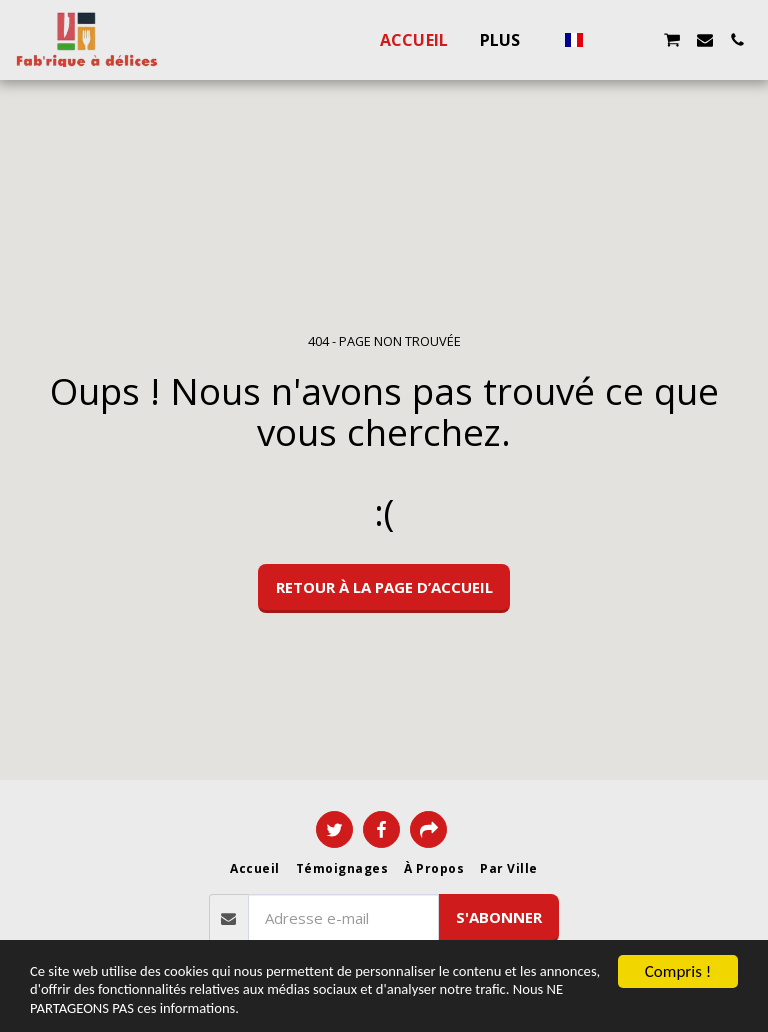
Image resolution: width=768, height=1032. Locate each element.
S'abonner (499, 917)
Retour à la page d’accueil (384, 587)
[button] (607, 40)
